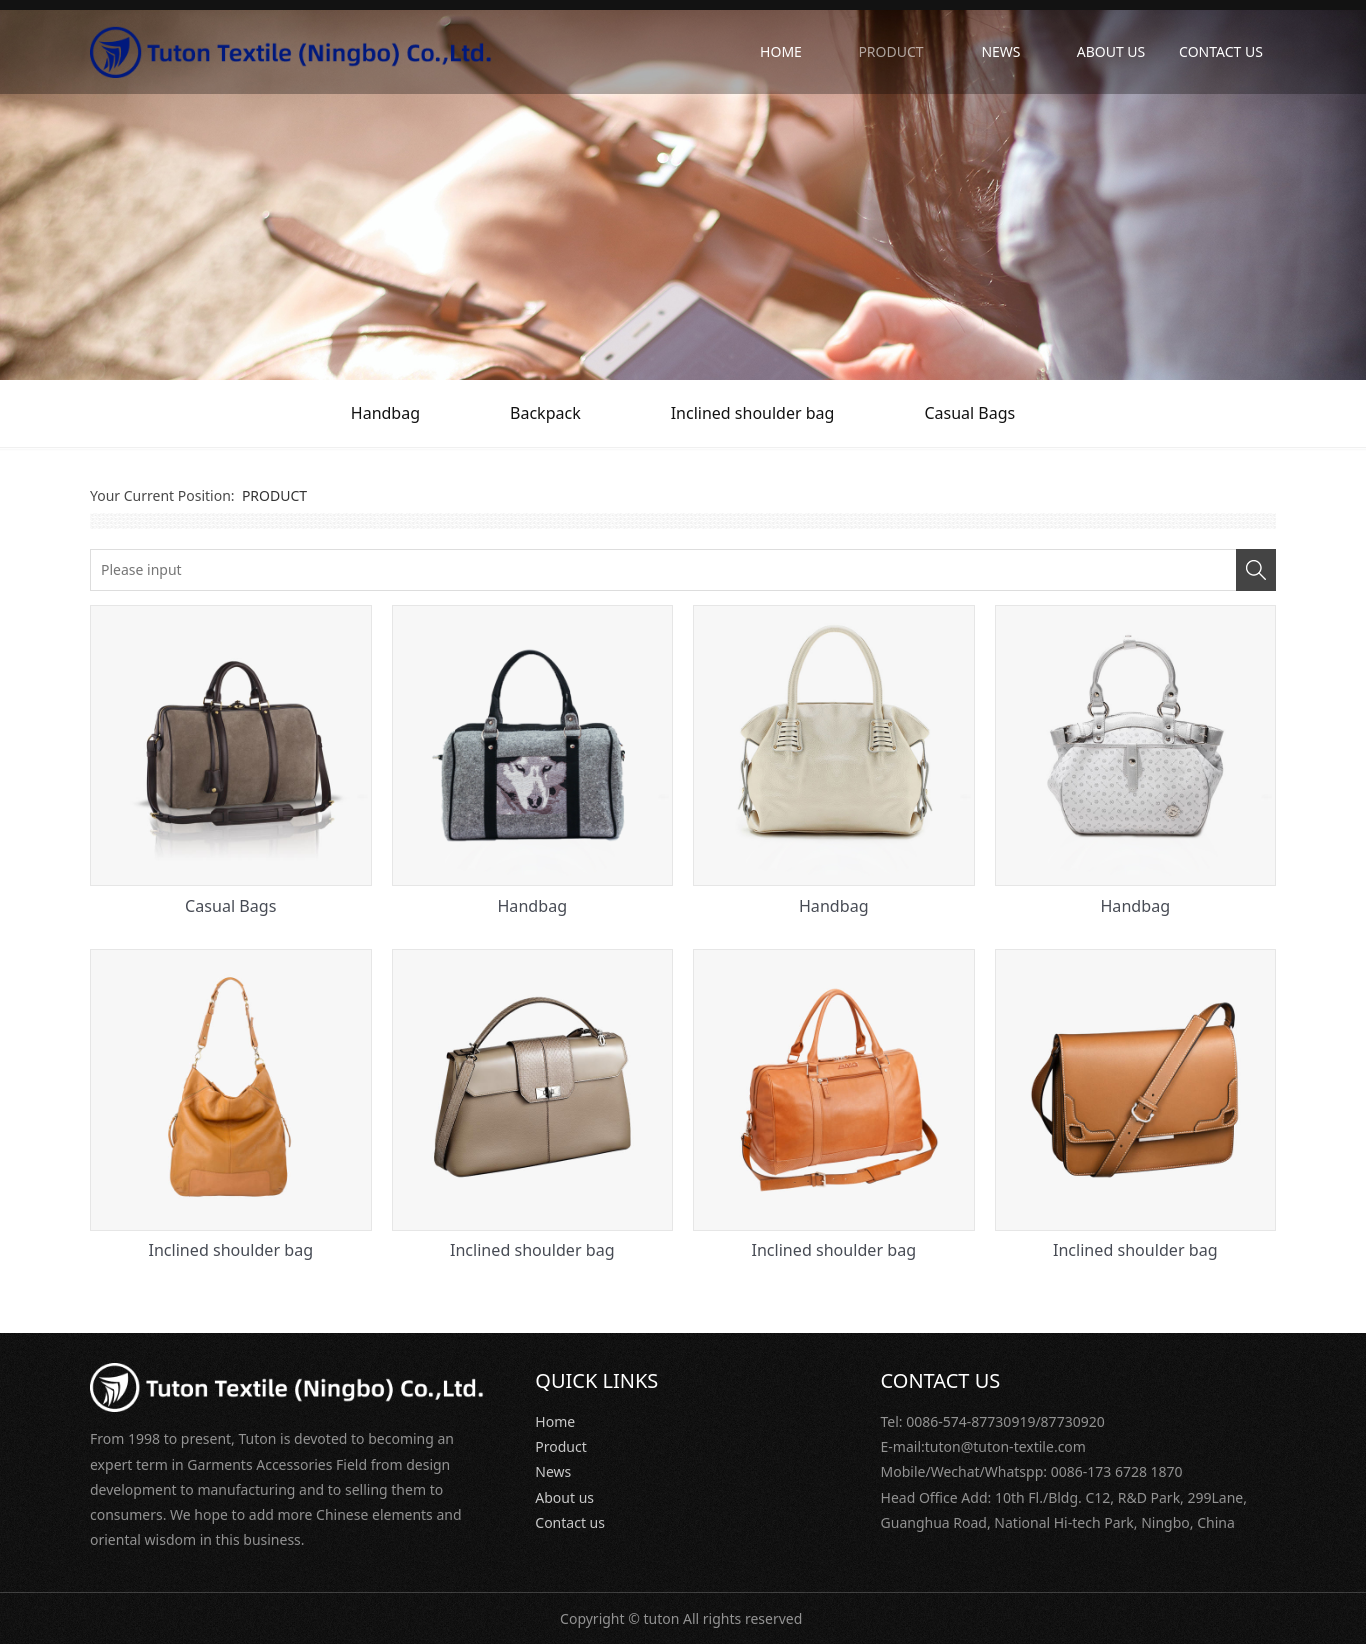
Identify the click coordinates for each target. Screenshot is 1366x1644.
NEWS (1000, 51)
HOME (781, 51)
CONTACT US (1221, 51)
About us (564, 1497)
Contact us (570, 1522)
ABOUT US (1111, 51)
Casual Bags (969, 413)
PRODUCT (890, 51)
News (553, 1471)
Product (560, 1446)
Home (555, 1421)
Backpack (545, 413)
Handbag (385, 413)
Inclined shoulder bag (753, 413)
